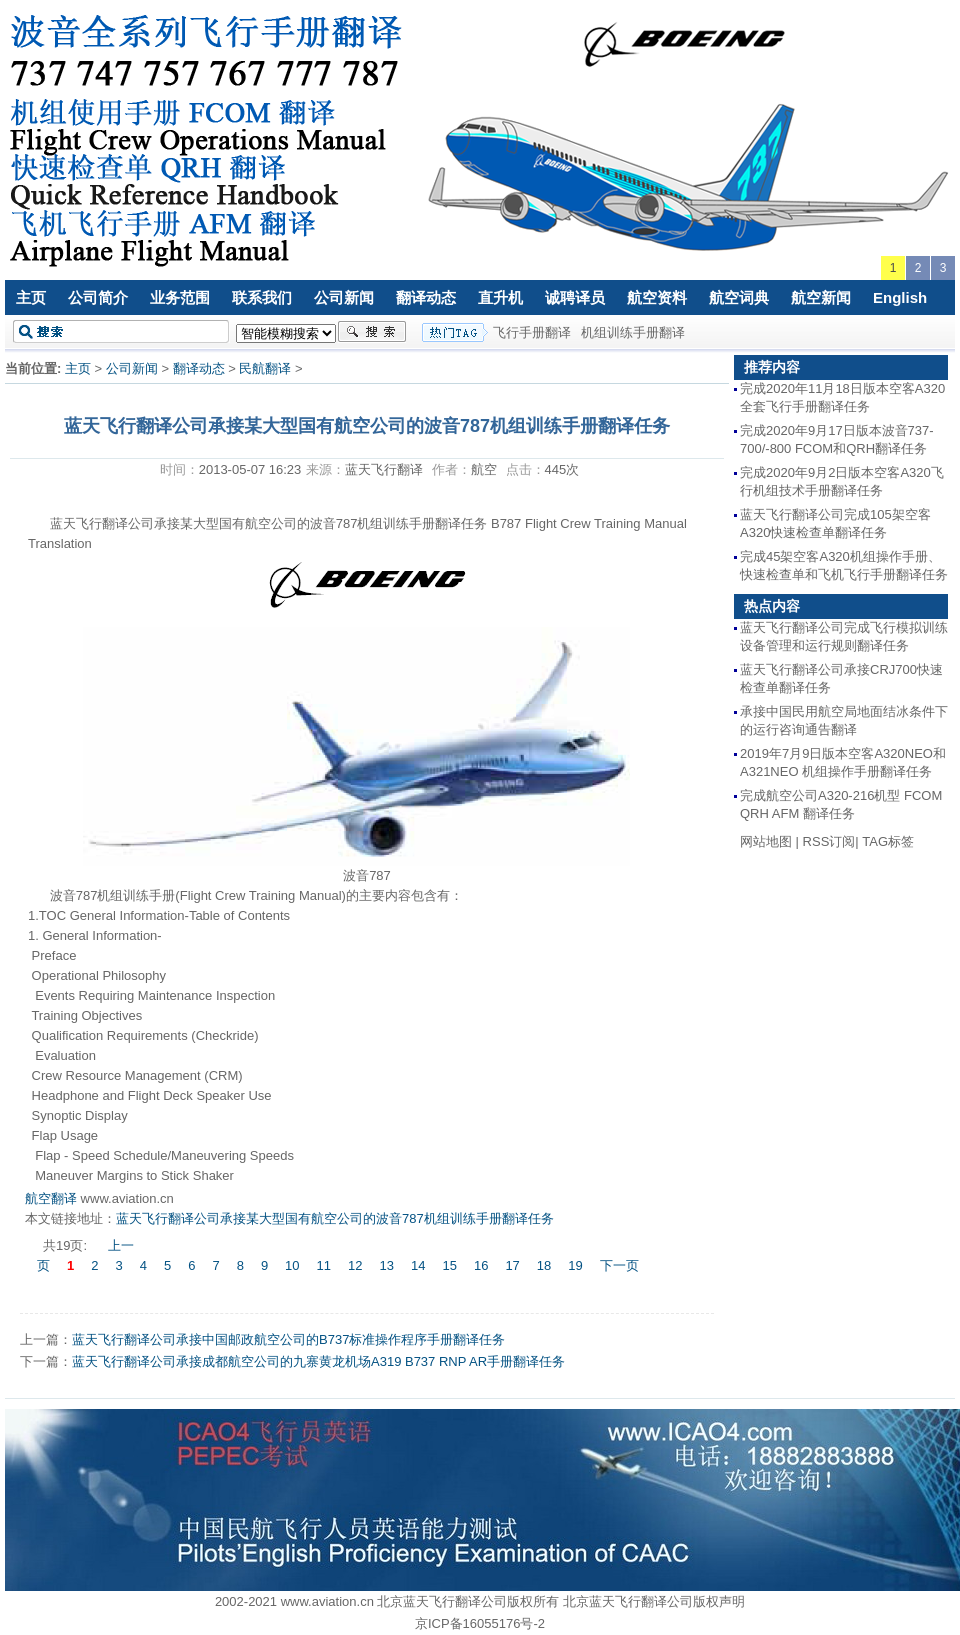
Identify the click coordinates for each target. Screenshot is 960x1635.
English (900, 297)
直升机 (500, 297)
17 (512, 1265)
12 (355, 1265)
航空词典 (739, 297)
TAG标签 (888, 841)
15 (449, 1265)
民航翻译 (265, 368)
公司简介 (98, 297)
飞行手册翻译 (532, 332)
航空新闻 (821, 297)
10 (292, 1265)
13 (387, 1265)
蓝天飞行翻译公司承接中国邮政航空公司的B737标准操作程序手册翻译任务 (288, 1339)
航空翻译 (51, 1198)
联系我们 (262, 297)
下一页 (619, 1265)
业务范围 (180, 297)
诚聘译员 (575, 297)
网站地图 (766, 841)
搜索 (372, 332)
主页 (31, 297)
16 (481, 1265)
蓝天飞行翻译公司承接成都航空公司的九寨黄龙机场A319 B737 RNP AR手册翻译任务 (318, 1361)
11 (324, 1265)
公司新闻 (344, 297)
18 (544, 1265)
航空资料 (657, 297)
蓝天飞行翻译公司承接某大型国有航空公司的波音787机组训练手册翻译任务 (335, 1218)
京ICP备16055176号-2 (480, 1623)
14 (418, 1265)
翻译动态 (426, 297)
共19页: (67, 1245)
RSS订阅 (829, 841)
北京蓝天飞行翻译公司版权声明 (654, 1601)
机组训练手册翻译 (633, 332)
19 (575, 1265)
